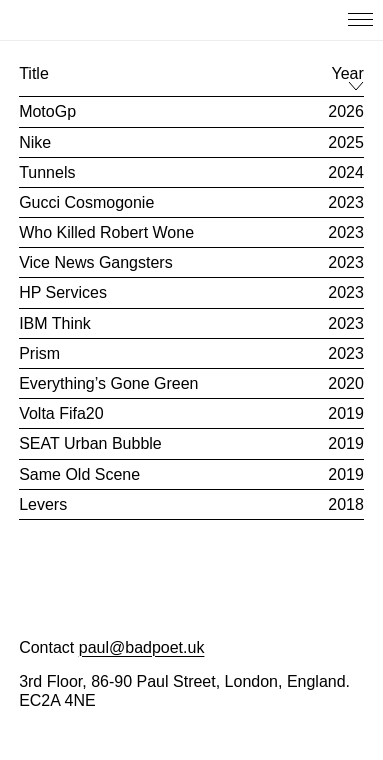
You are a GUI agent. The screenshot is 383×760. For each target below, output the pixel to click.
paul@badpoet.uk (142, 647)
